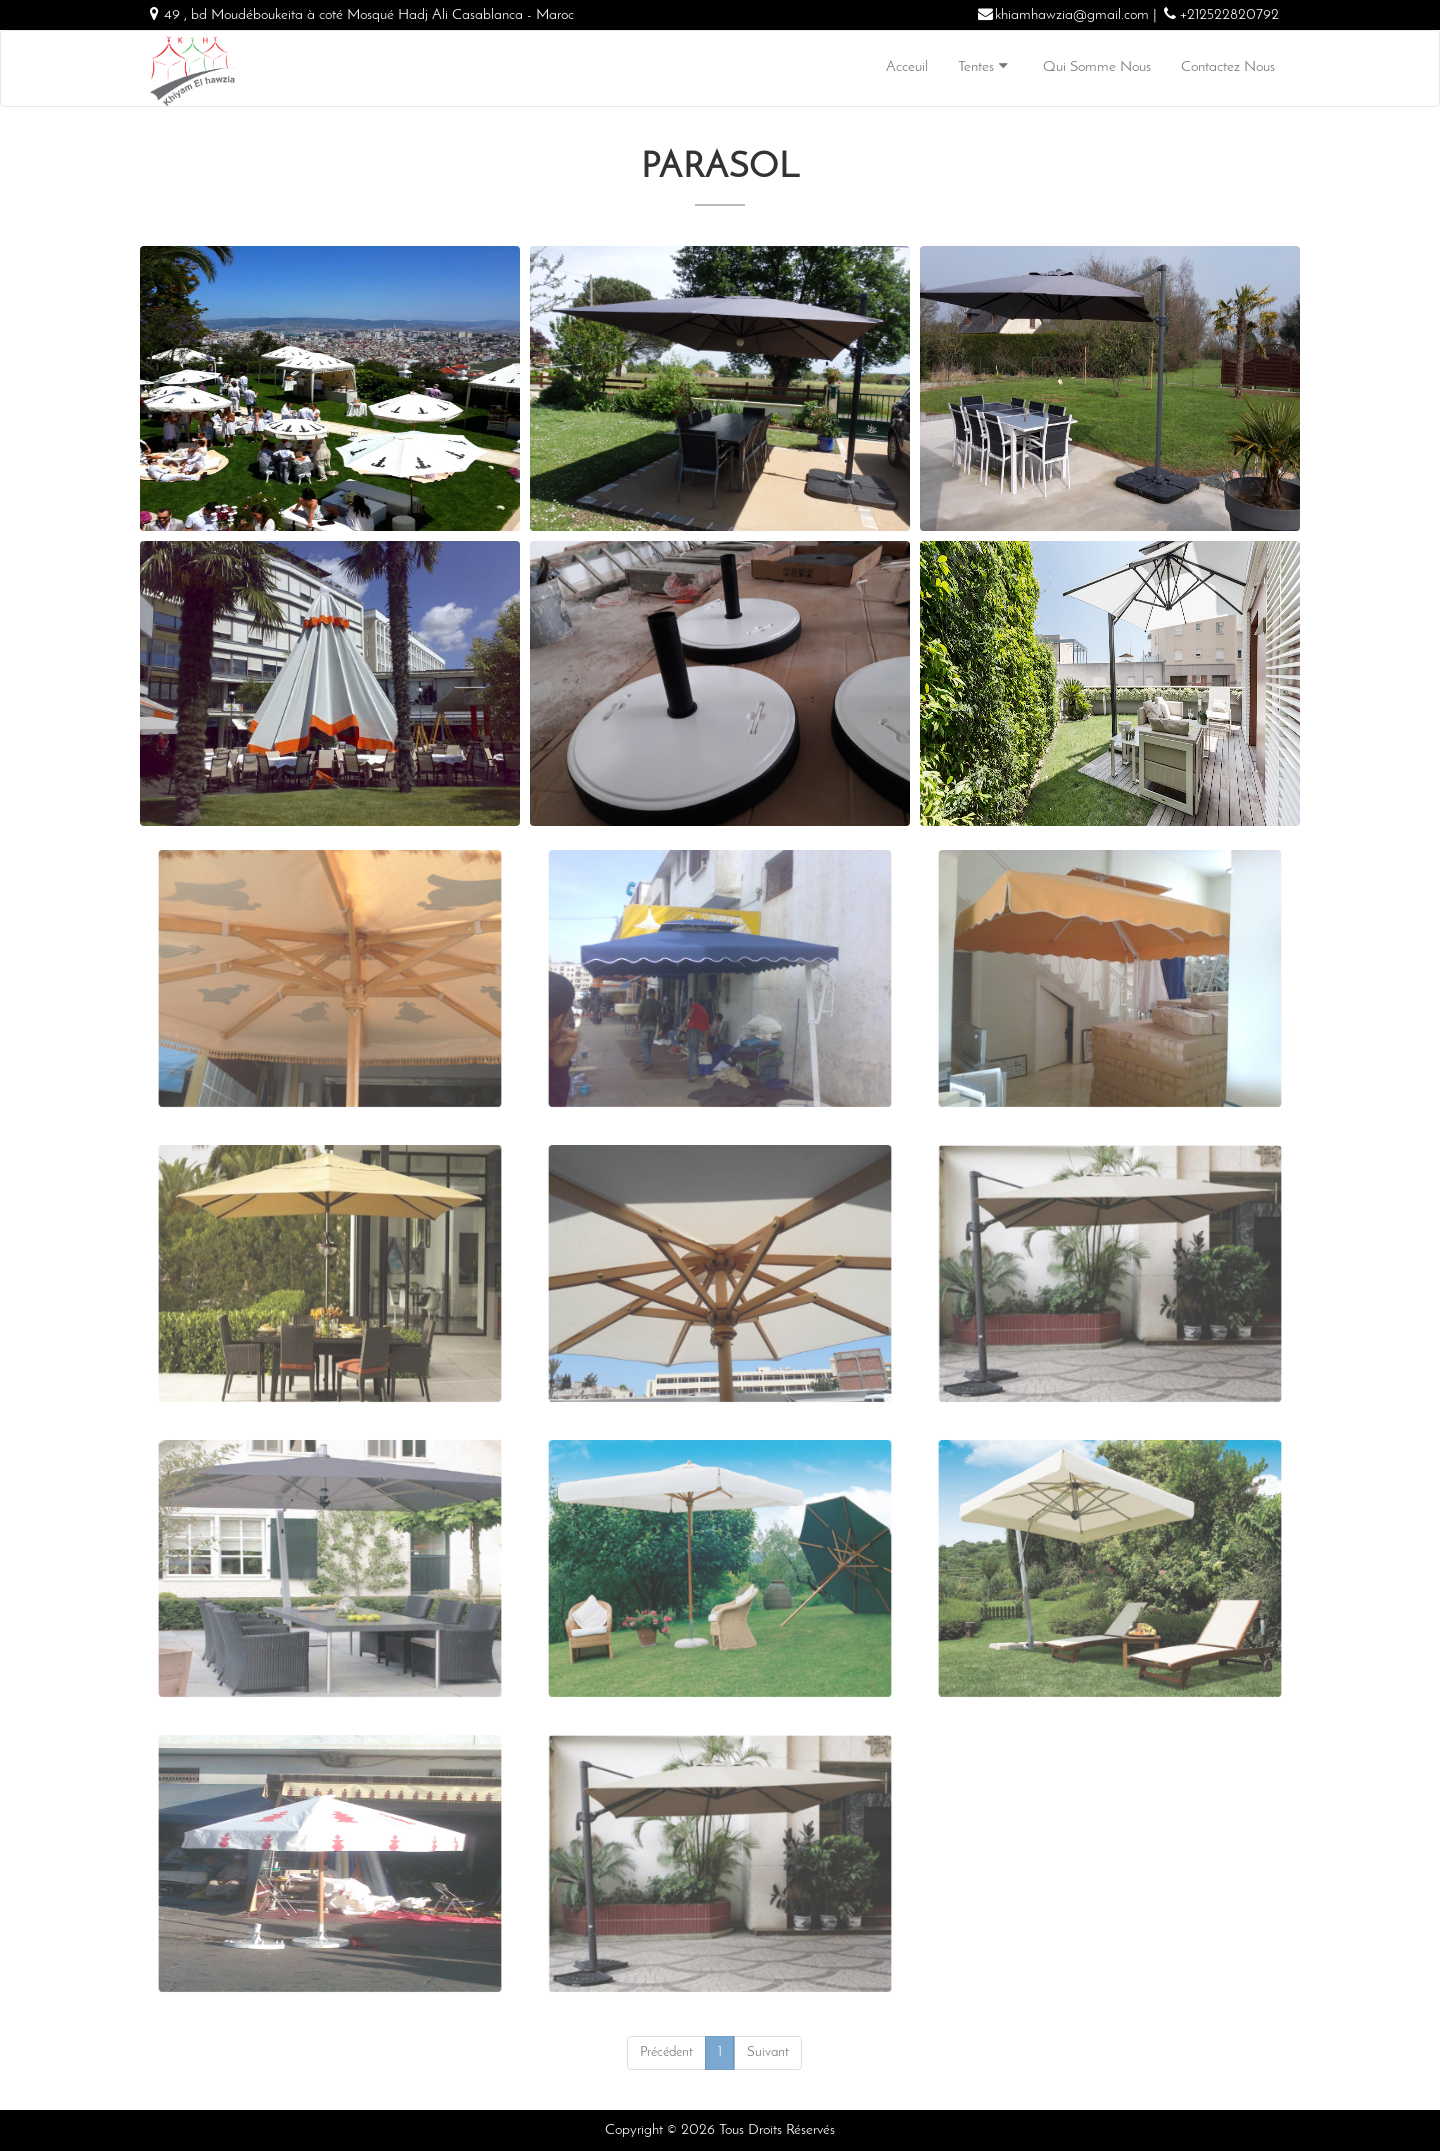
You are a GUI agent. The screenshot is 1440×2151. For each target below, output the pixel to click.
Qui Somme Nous (1097, 67)
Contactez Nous (1228, 67)
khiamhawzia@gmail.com (1072, 15)
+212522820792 (1229, 15)
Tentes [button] (985, 66)
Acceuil (907, 67)
